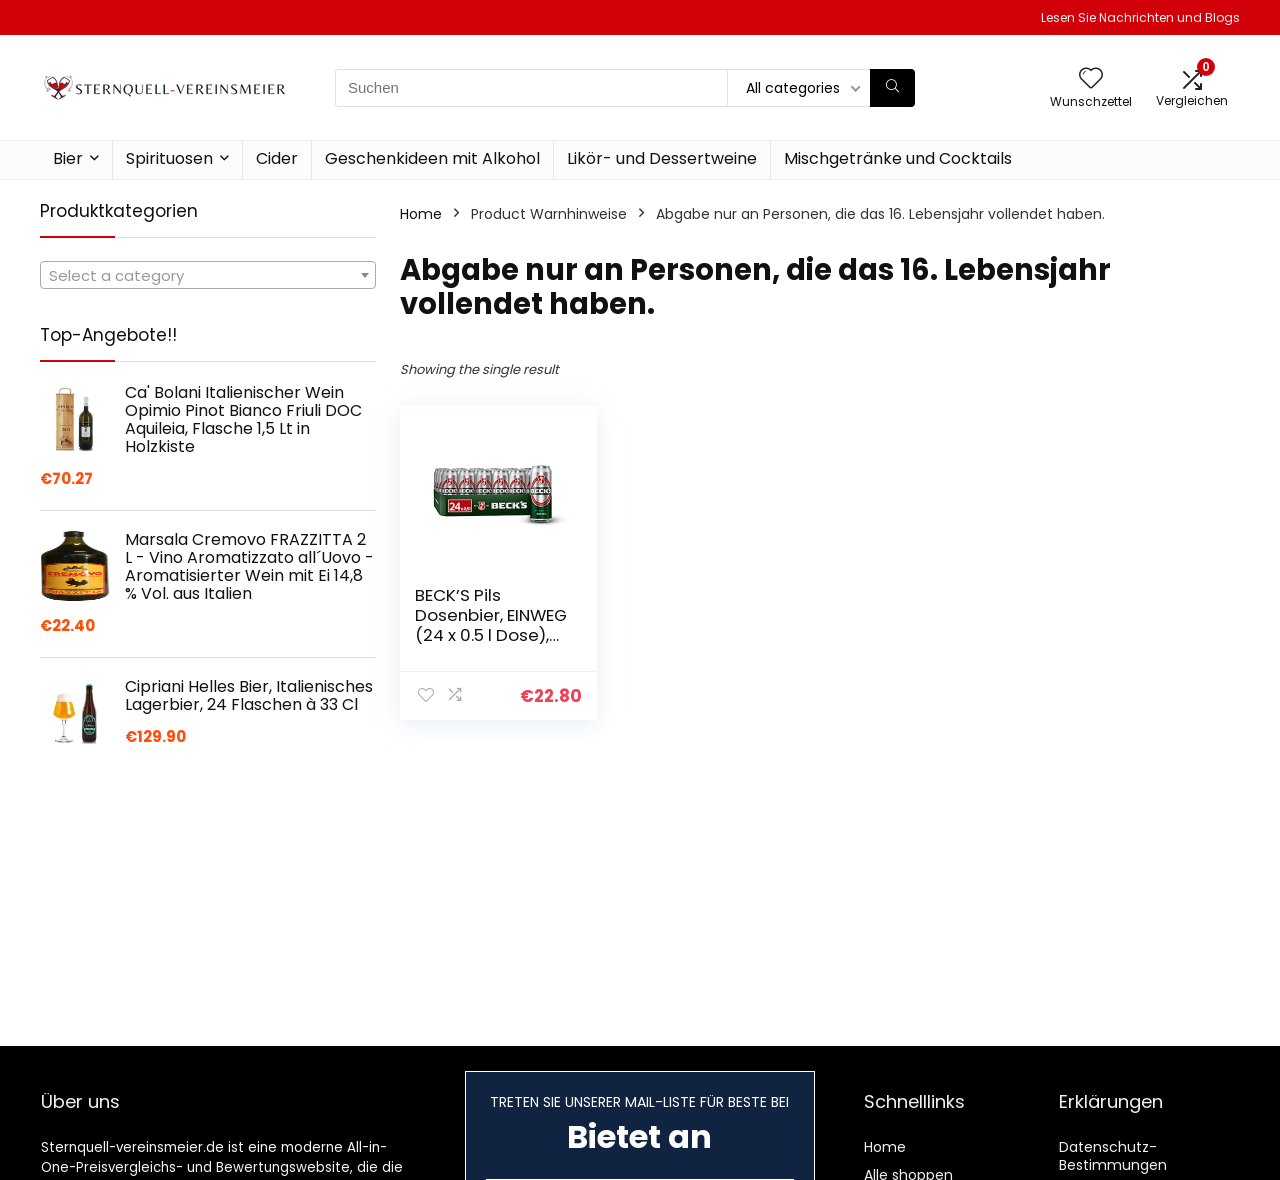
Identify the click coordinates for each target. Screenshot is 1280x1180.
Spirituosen (169, 158)
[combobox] (208, 275)
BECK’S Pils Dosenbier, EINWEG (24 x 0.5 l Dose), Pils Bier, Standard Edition (491, 635)
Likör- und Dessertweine (662, 158)
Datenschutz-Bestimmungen (1113, 1156)
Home (421, 214)
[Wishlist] (1091, 79)
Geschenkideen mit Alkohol (432, 158)
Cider (277, 158)
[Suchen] (892, 88)
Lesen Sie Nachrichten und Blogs (1140, 17)
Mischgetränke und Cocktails (898, 158)
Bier (68, 158)
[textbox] (208, 276)
